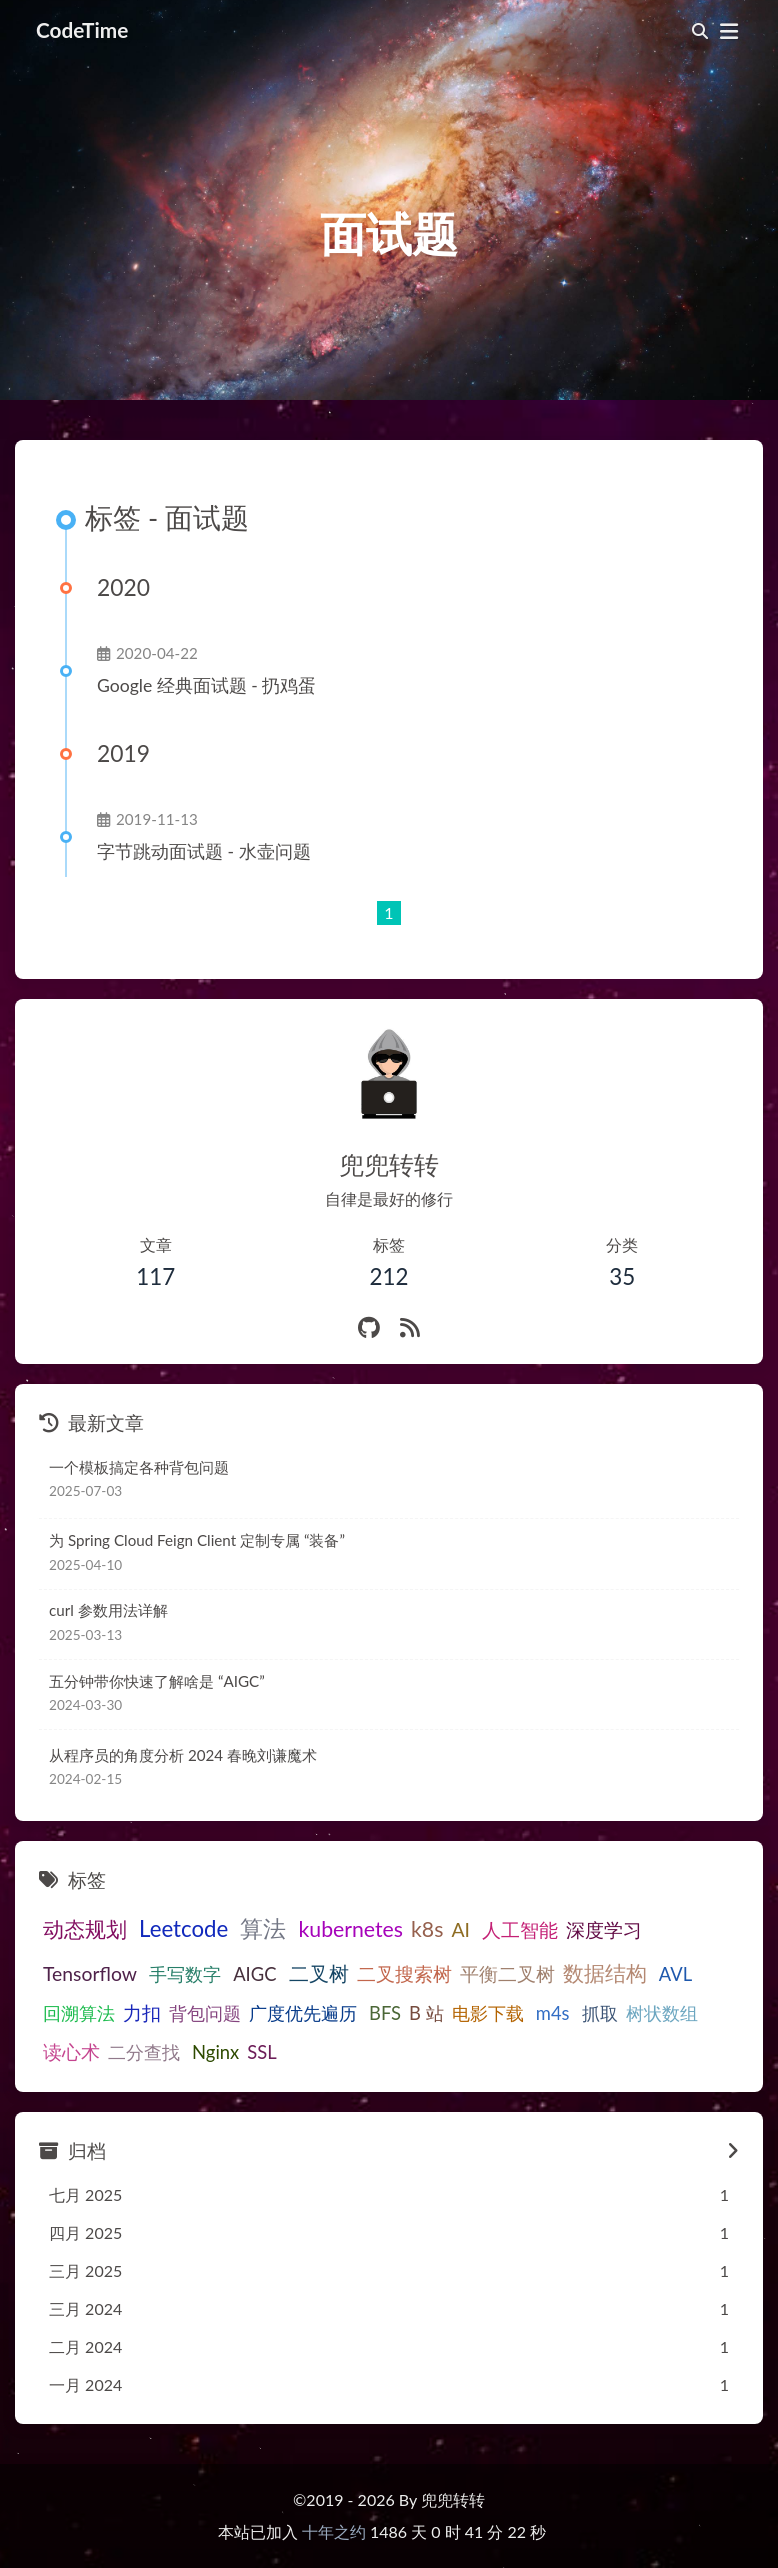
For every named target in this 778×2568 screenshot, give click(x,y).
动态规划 (85, 1929)
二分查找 (144, 2052)
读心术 (71, 2051)
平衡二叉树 (507, 1973)
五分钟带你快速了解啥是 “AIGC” (157, 1681)
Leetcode (183, 1928)
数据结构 (605, 1973)
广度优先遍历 (303, 2013)
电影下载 (488, 2013)
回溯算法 (79, 2013)
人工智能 (520, 1929)
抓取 (600, 2013)
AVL (675, 1974)
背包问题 (205, 2013)
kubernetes (350, 1929)
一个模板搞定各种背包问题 (139, 1467)
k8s (427, 1929)
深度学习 (604, 1929)
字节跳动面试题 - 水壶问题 (204, 851)
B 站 (426, 2013)
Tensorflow (90, 1973)
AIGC (254, 1974)
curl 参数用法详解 (108, 1610)
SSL (261, 2052)
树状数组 (662, 2013)
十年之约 (334, 2531)
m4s (553, 2013)
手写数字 (185, 1974)
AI (460, 1929)
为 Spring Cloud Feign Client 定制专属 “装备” (197, 1540)
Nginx (215, 2052)
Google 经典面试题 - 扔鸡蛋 (206, 685)
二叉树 (319, 1973)
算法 (263, 1928)
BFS (385, 2013)
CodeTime (82, 29)
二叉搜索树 (404, 1973)
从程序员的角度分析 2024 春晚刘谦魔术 (183, 1755)
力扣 (142, 2012)
